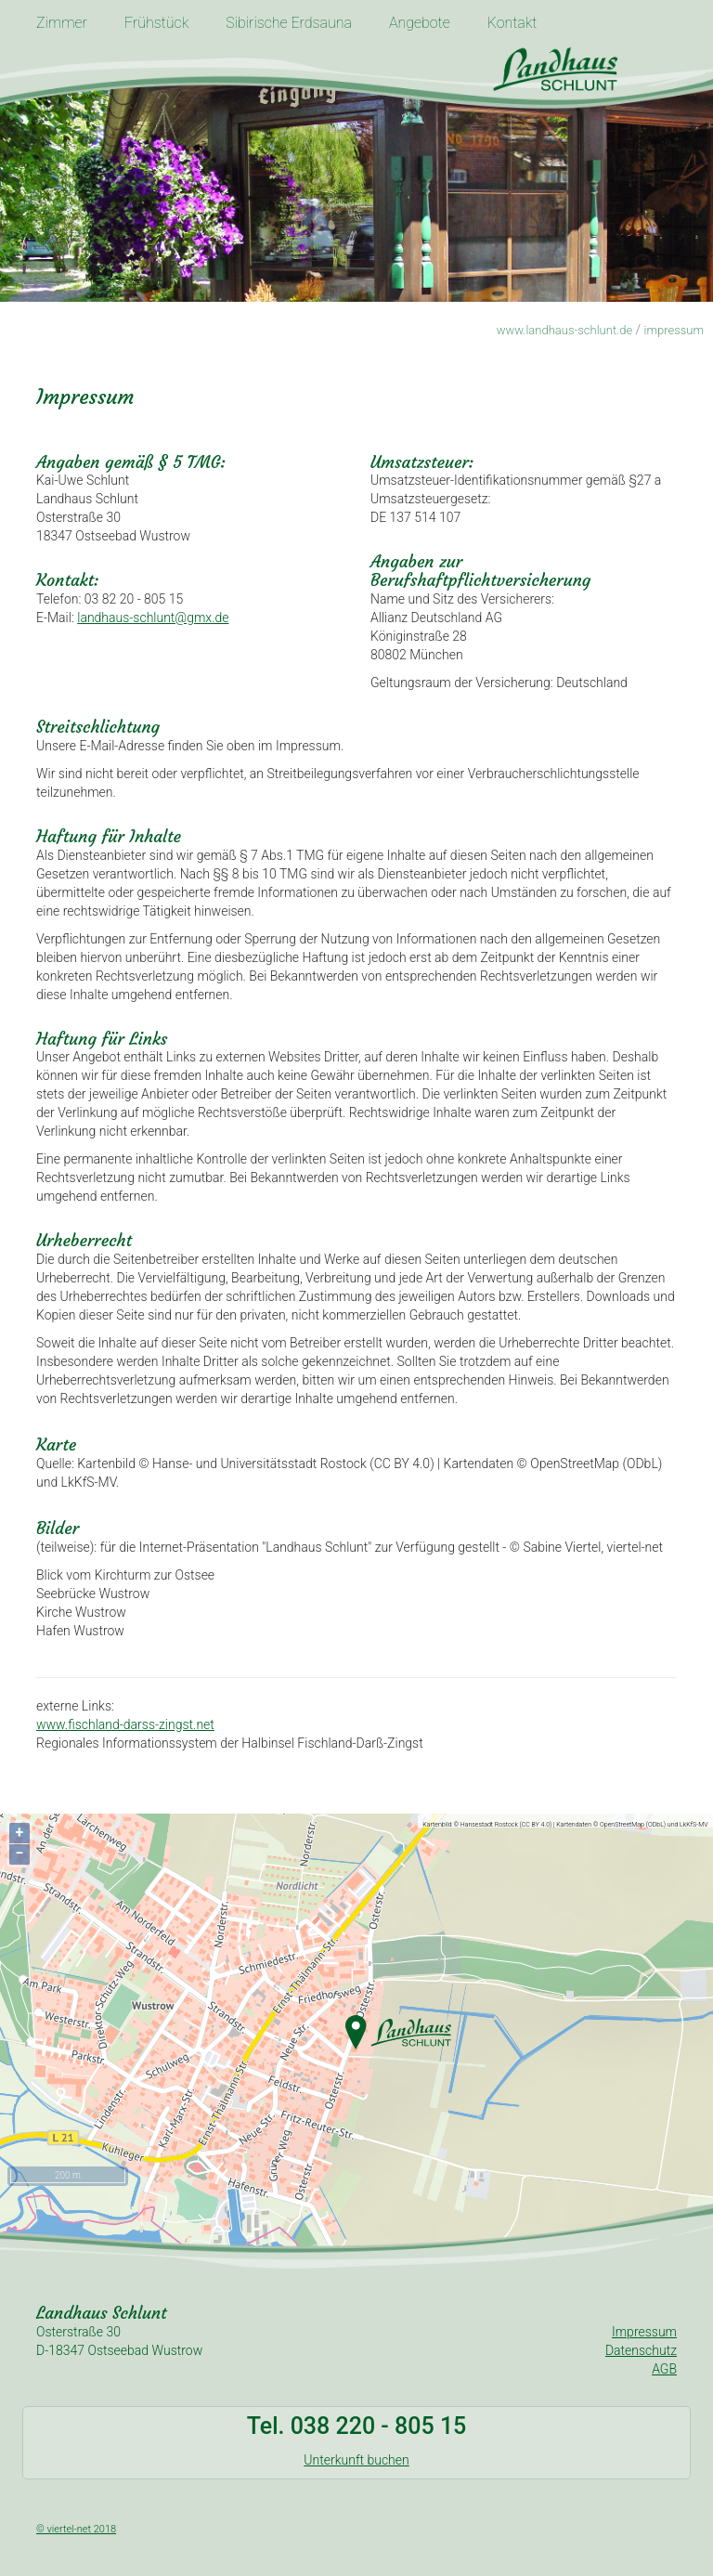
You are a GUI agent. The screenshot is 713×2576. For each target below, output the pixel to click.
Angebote (419, 23)
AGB (664, 2368)
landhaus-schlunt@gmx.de (152, 617)
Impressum (644, 2331)
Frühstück (156, 23)
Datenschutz (641, 2350)
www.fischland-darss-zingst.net (125, 1724)
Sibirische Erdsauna (289, 23)
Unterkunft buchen (356, 2459)
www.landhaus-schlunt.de (564, 330)
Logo (444, 55)
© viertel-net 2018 (76, 2529)
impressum (674, 330)
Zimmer (61, 23)
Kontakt (512, 23)
